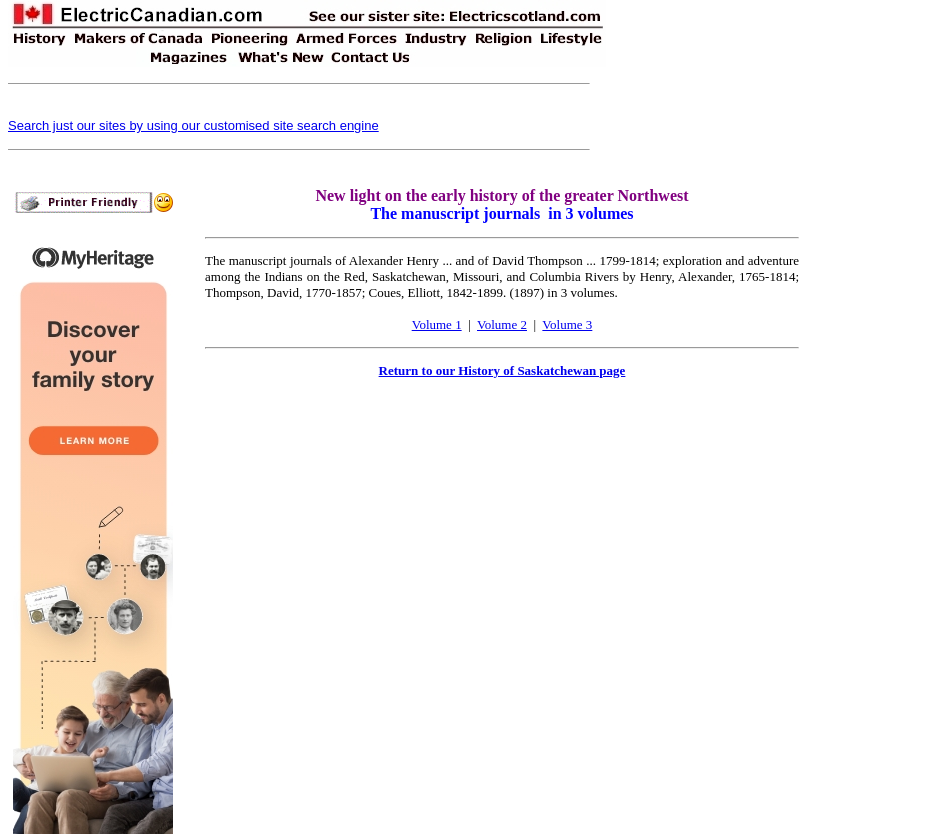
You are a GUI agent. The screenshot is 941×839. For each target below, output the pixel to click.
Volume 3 (567, 324)
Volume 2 (502, 324)
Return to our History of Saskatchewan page (502, 370)
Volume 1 (437, 324)
